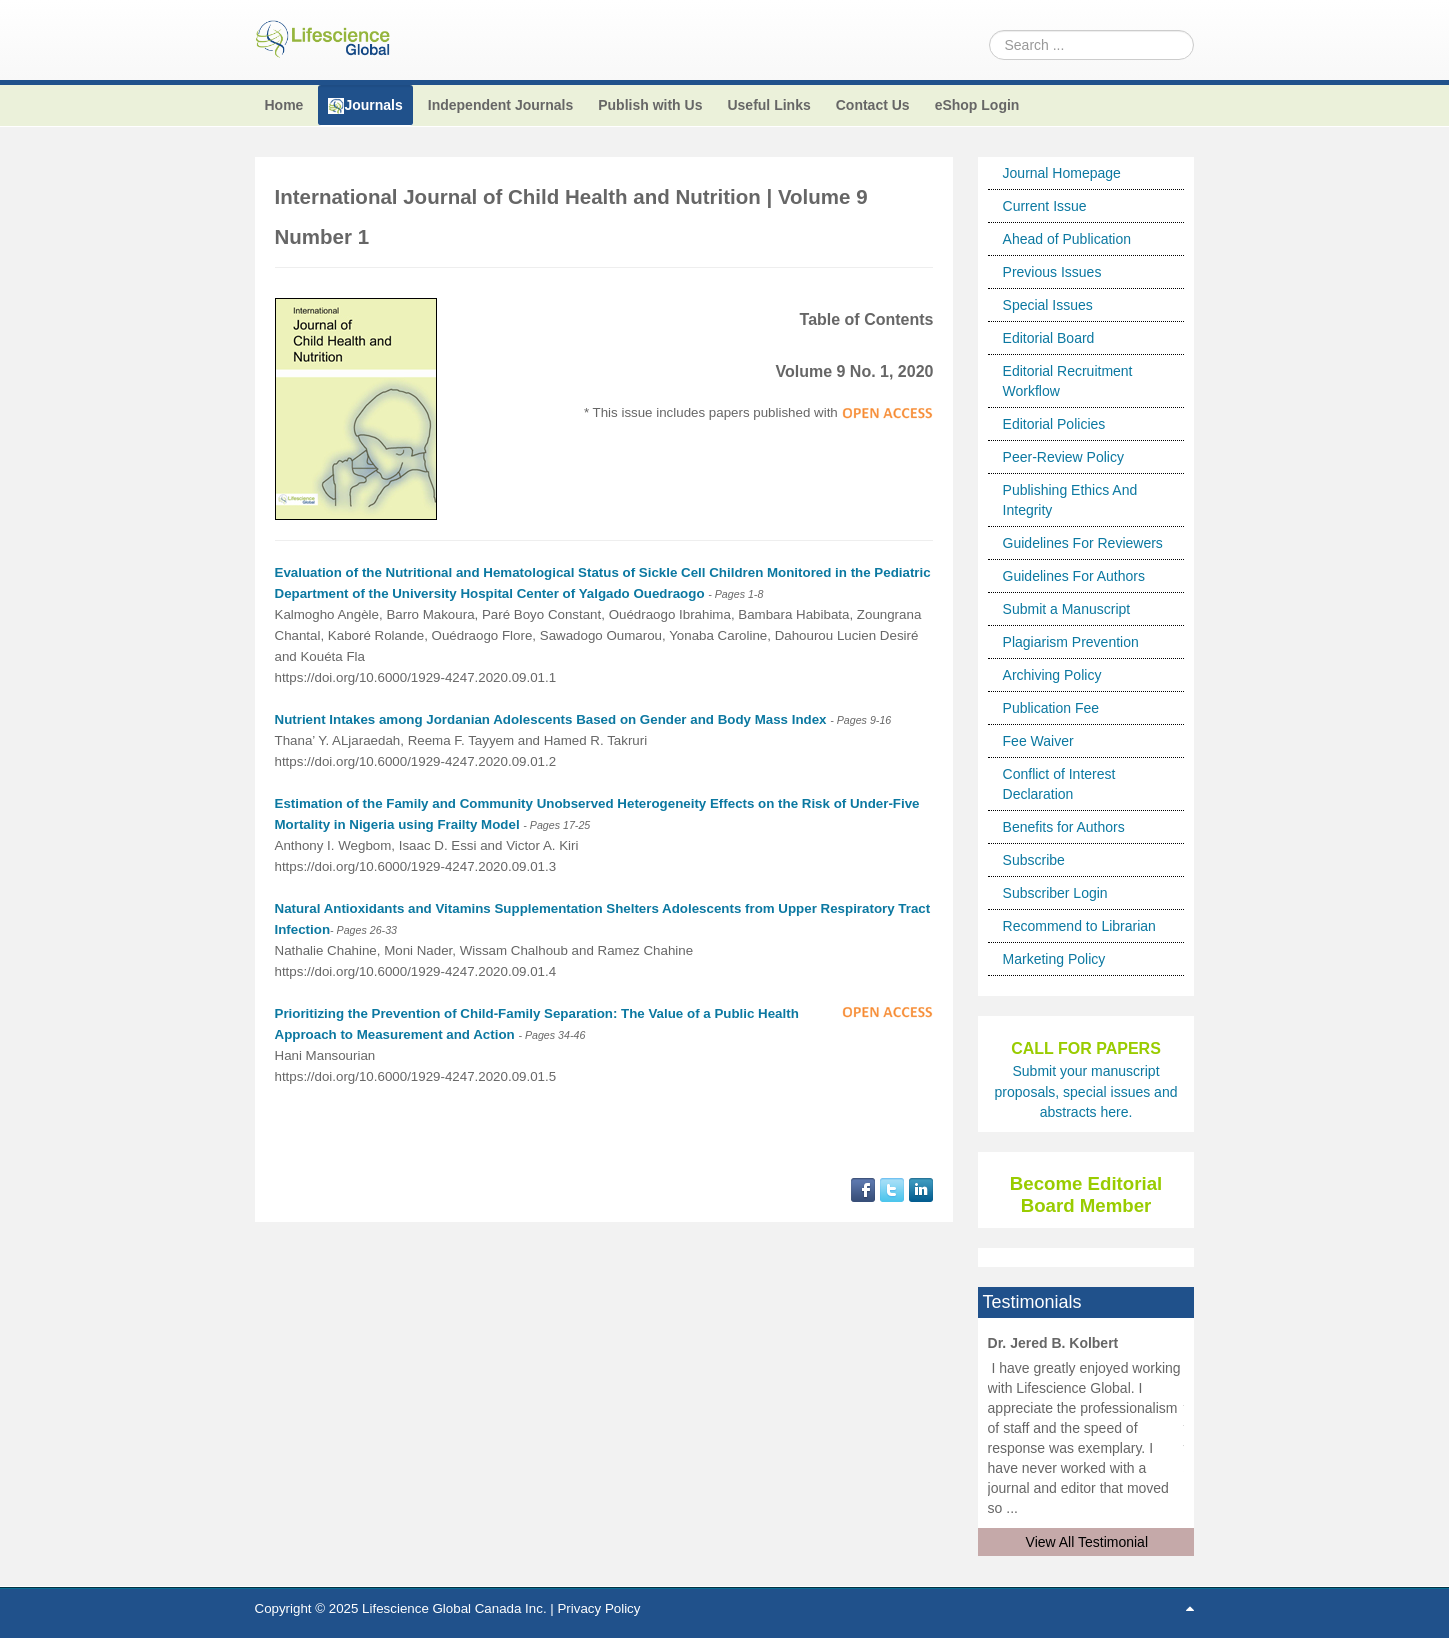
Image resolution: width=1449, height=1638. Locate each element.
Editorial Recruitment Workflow (1068, 381)
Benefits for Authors (1064, 827)
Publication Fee (1051, 708)
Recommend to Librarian (1079, 926)
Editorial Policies (1054, 424)
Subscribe (1034, 860)
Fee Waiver (1038, 741)
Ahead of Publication (1067, 239)
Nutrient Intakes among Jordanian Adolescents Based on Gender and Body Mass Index (551, 719)
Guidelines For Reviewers (1083, 543)
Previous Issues (1052, 272)
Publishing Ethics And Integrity (1070, 500)
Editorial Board (1049, 338)
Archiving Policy (1052, 675)
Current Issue (1045, 206)
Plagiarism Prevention (1071, 642)
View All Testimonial (1087, 1542)
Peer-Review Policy (1063, 457)
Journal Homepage (1062, 173)
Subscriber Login (1055, 893)
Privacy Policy (598, 1608)
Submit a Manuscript (1067, 609)
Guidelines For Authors (1074, 576)
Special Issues (1048, 305)
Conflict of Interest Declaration (1059, 784)
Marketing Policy (1054, 959)
